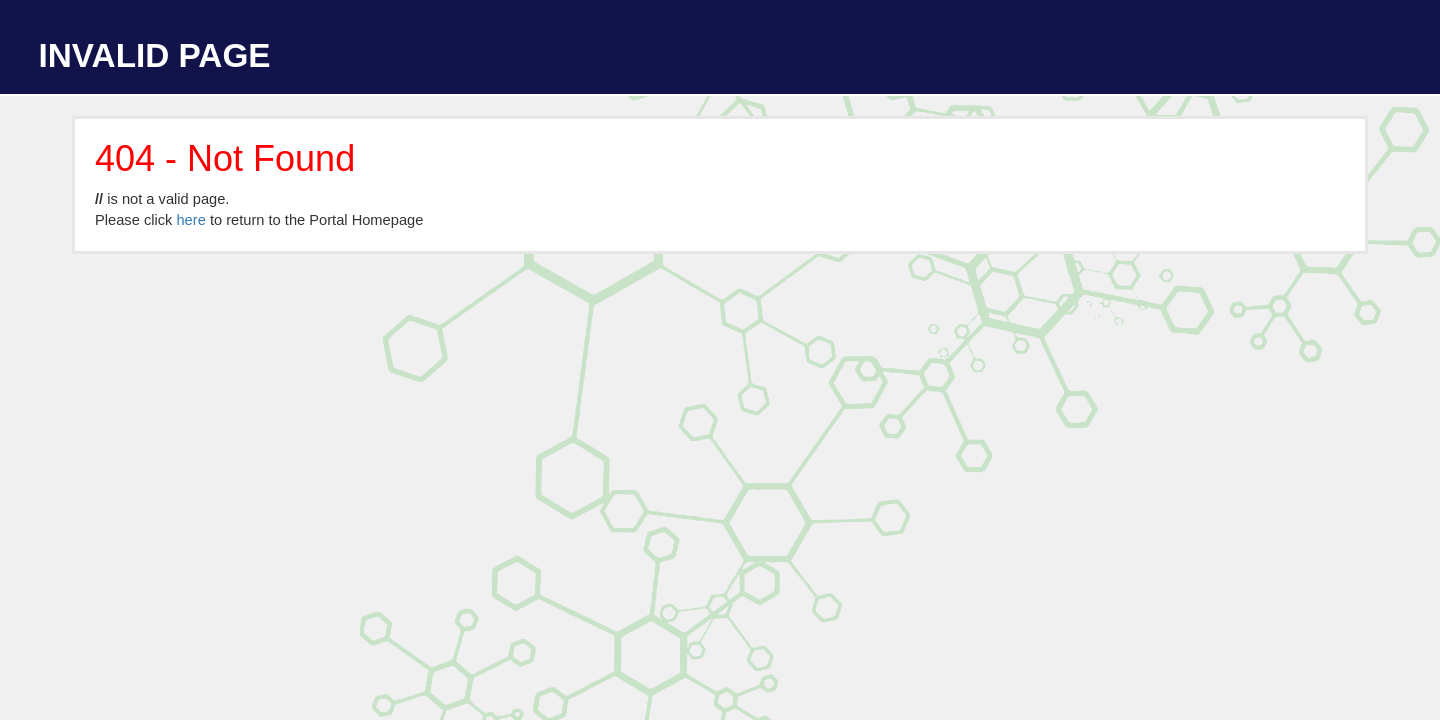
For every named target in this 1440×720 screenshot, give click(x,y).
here (190, 220)
